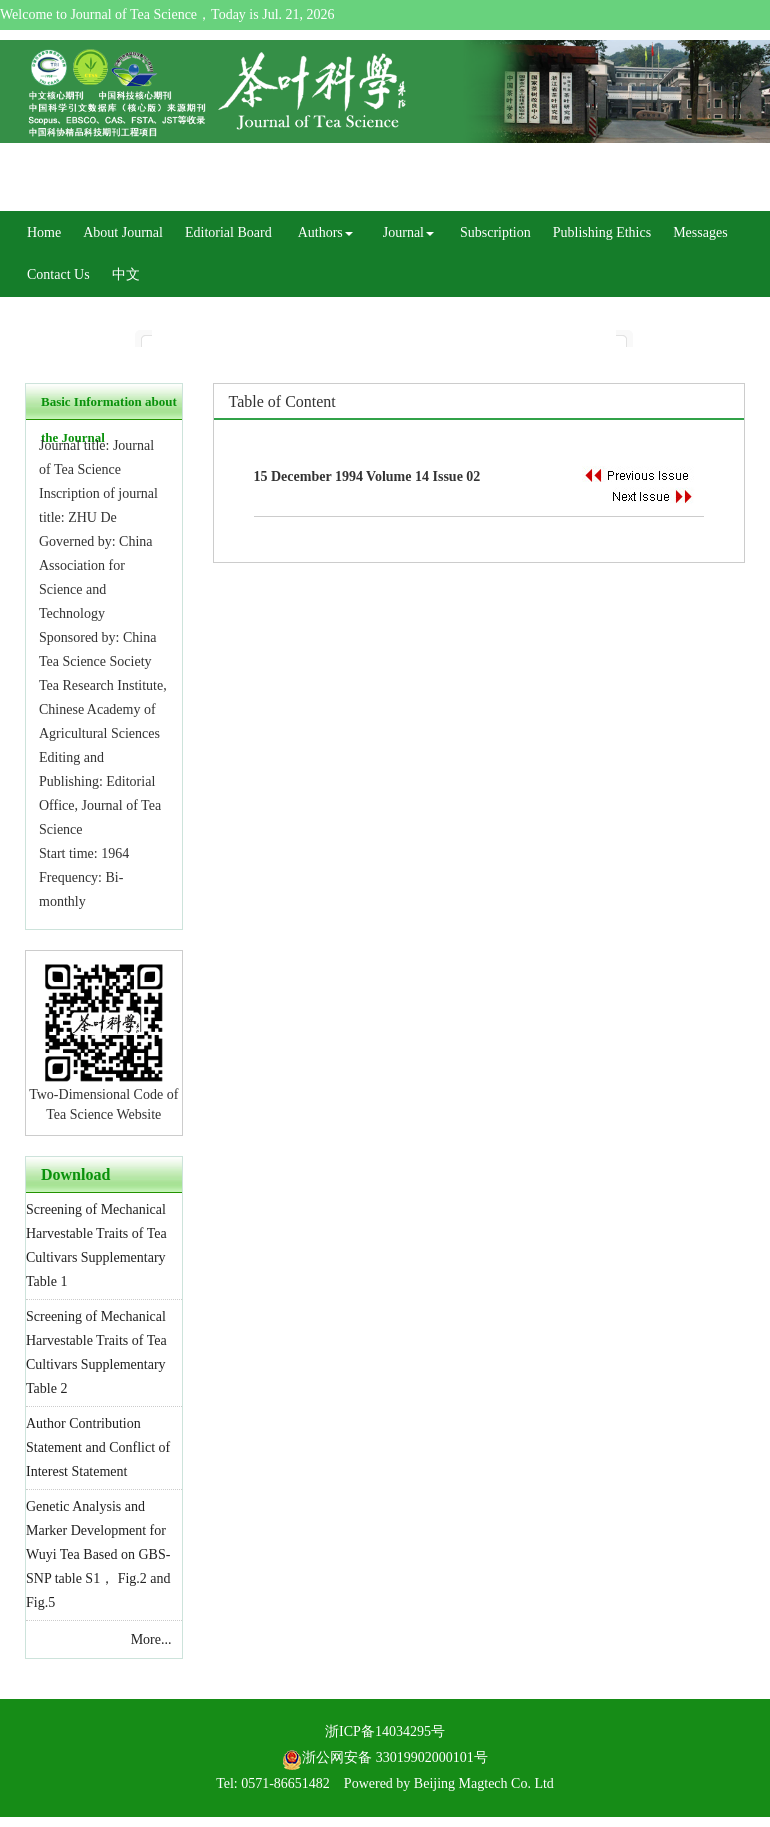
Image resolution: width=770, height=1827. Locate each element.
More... (151, 1639)
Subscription (495, 232)
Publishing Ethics (602, 232)
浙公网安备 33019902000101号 (385, 1757)
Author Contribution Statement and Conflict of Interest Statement (98, 1447)
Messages (700, 232)
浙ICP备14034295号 (385, 1731)
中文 (126, 274)
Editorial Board (228, 232)
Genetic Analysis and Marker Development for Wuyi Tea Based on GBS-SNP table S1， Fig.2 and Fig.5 (98, 1554)
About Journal (123, 232)
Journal (408, 232)
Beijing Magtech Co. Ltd (484, 1783)
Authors (325, 232)
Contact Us (58, 274)
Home (44, 232)
